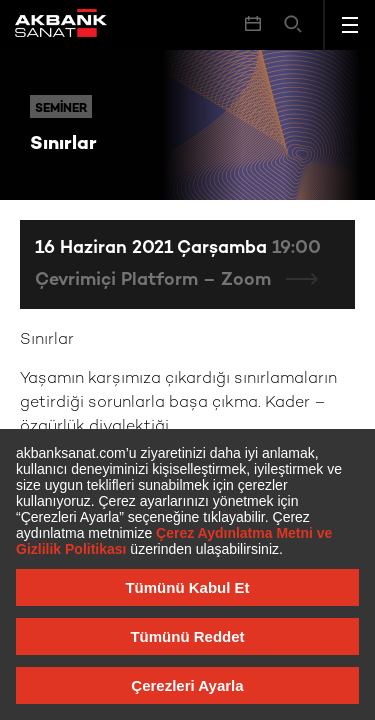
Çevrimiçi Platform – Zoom (155, 280)
